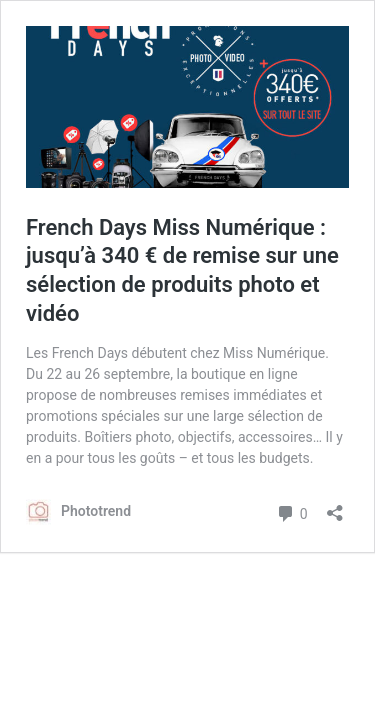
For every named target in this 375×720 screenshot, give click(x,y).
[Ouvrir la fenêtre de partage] (335, 506)
